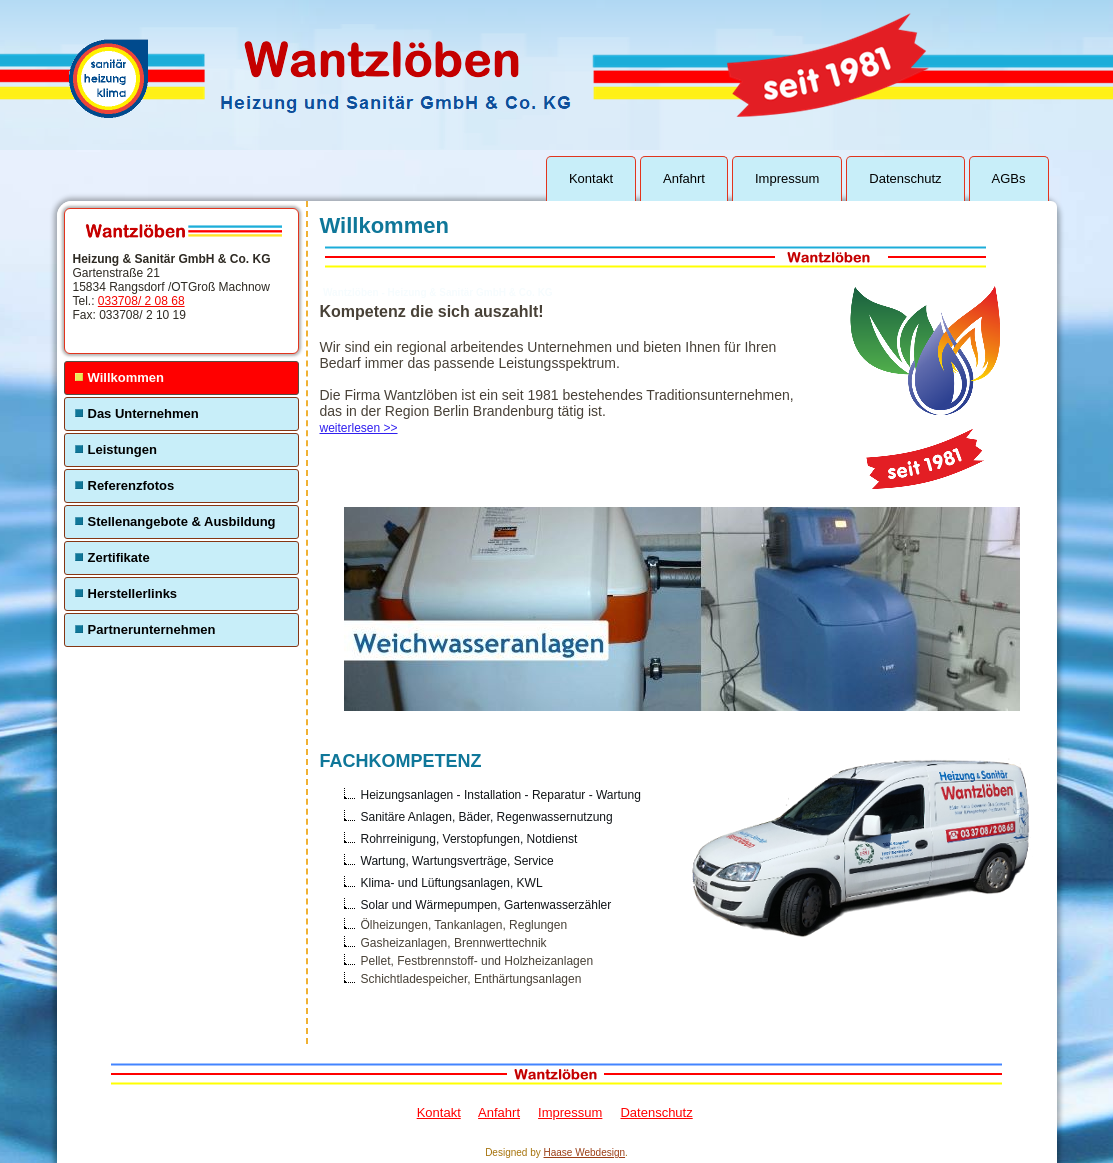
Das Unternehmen (143, 413)
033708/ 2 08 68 (141, 301)
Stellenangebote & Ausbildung (182, 521)
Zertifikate (119, 557)
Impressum (787, 178)
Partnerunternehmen (152, 629)
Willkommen (126, 377)
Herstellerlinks (133, 593)
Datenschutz (905, 178)
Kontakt (591, 178)
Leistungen (122, 449)
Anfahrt (684, 178)
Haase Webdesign (585, 1152)
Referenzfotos (131, 485)
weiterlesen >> (359, 428)
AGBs (1009, 178)
